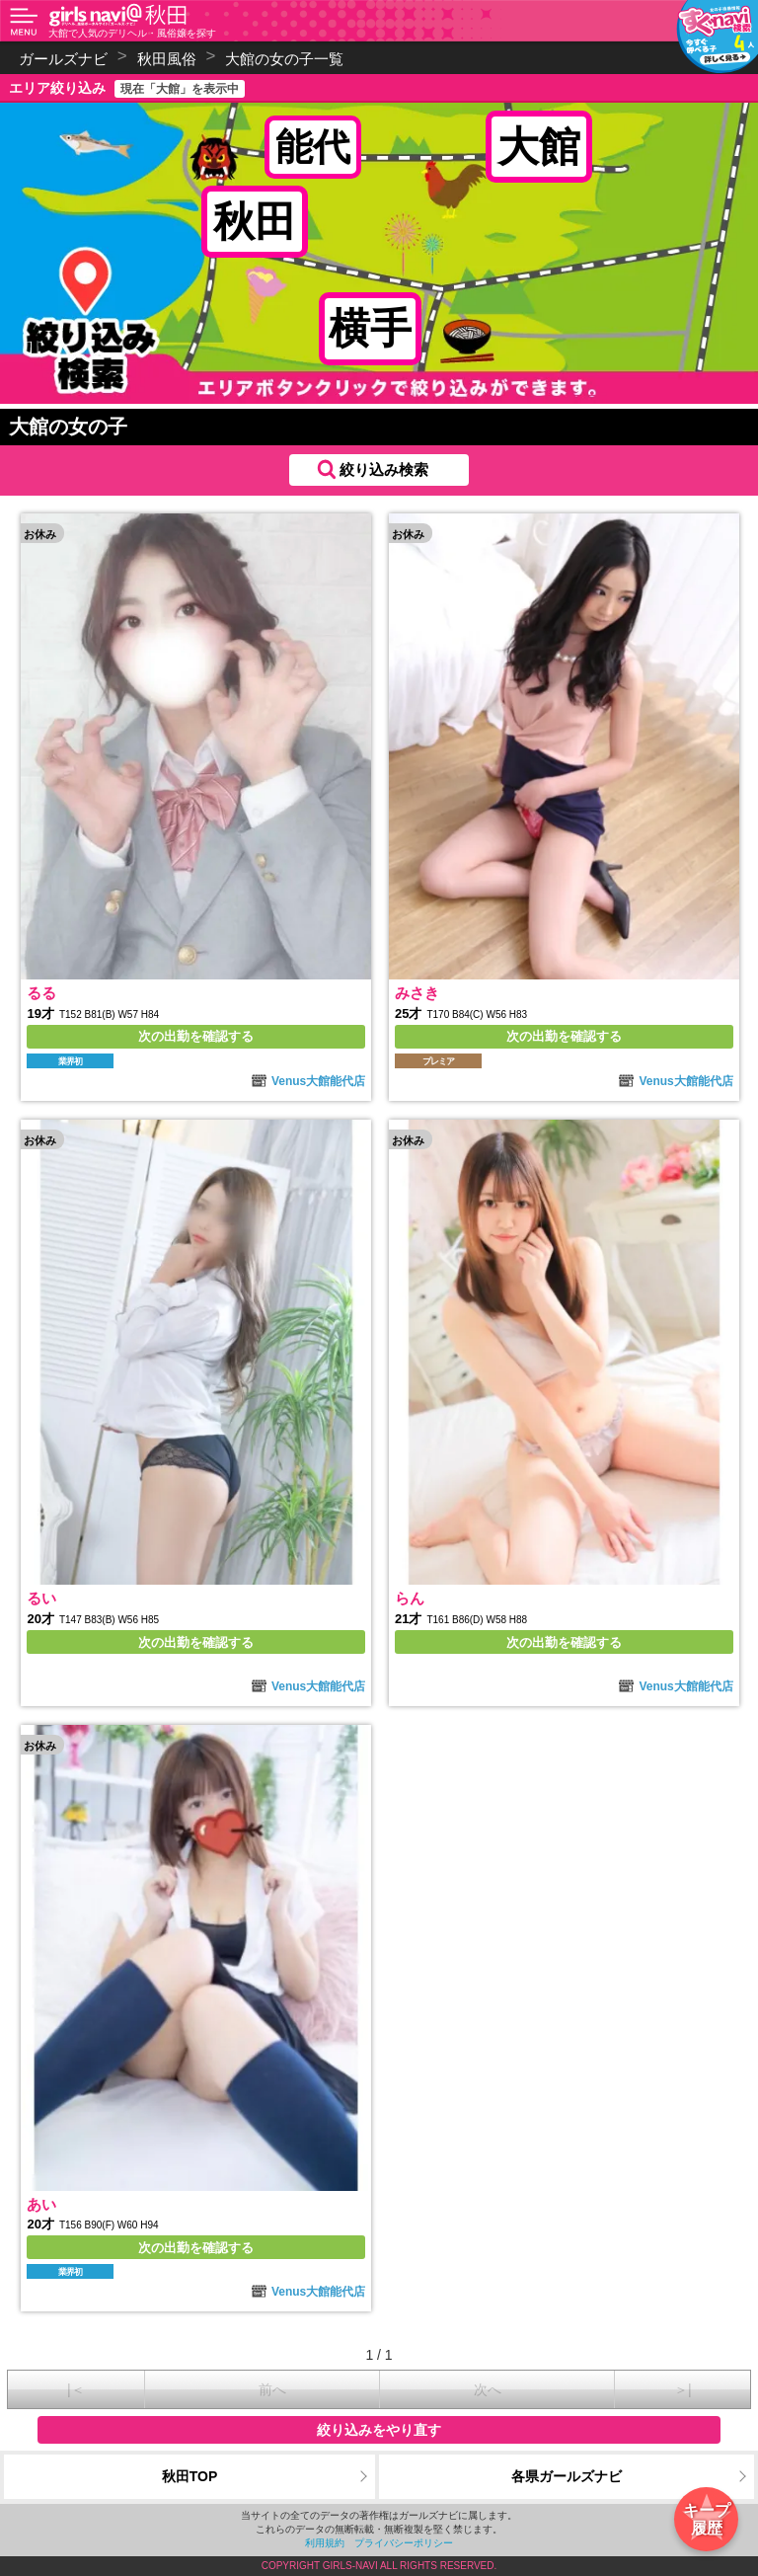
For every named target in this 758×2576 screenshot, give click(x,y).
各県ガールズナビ (566, 2476)
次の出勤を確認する (196, 1036)
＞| (683, 2389)
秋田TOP (190, 2476)
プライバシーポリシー (403, 2542)
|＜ (76, 2389)
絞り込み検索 (384, 469)
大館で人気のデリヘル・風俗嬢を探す (132, 33)
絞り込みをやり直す (379, 2430)
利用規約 (324, 2542)
